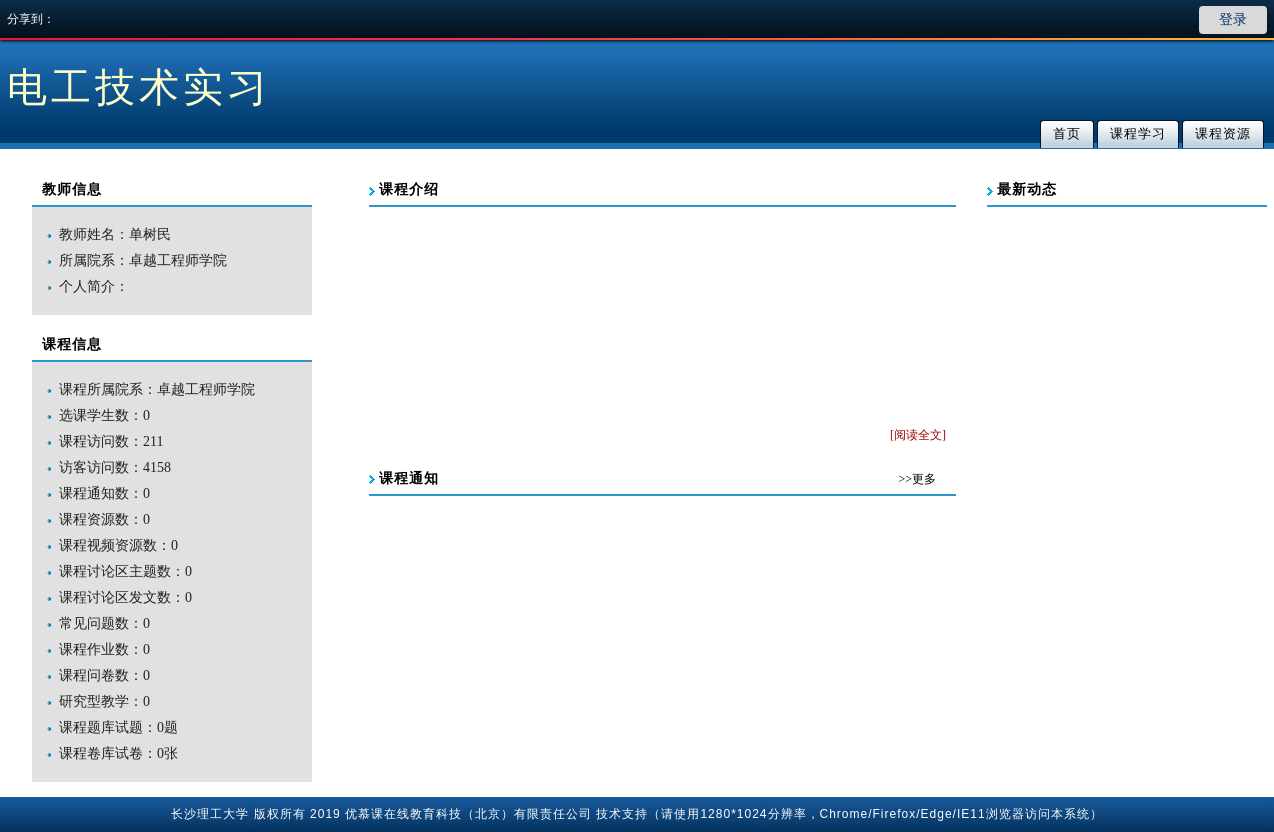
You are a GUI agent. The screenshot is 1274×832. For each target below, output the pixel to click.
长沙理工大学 (210, 814)
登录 (1233, 19)
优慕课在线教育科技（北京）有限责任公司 (468, 814)
